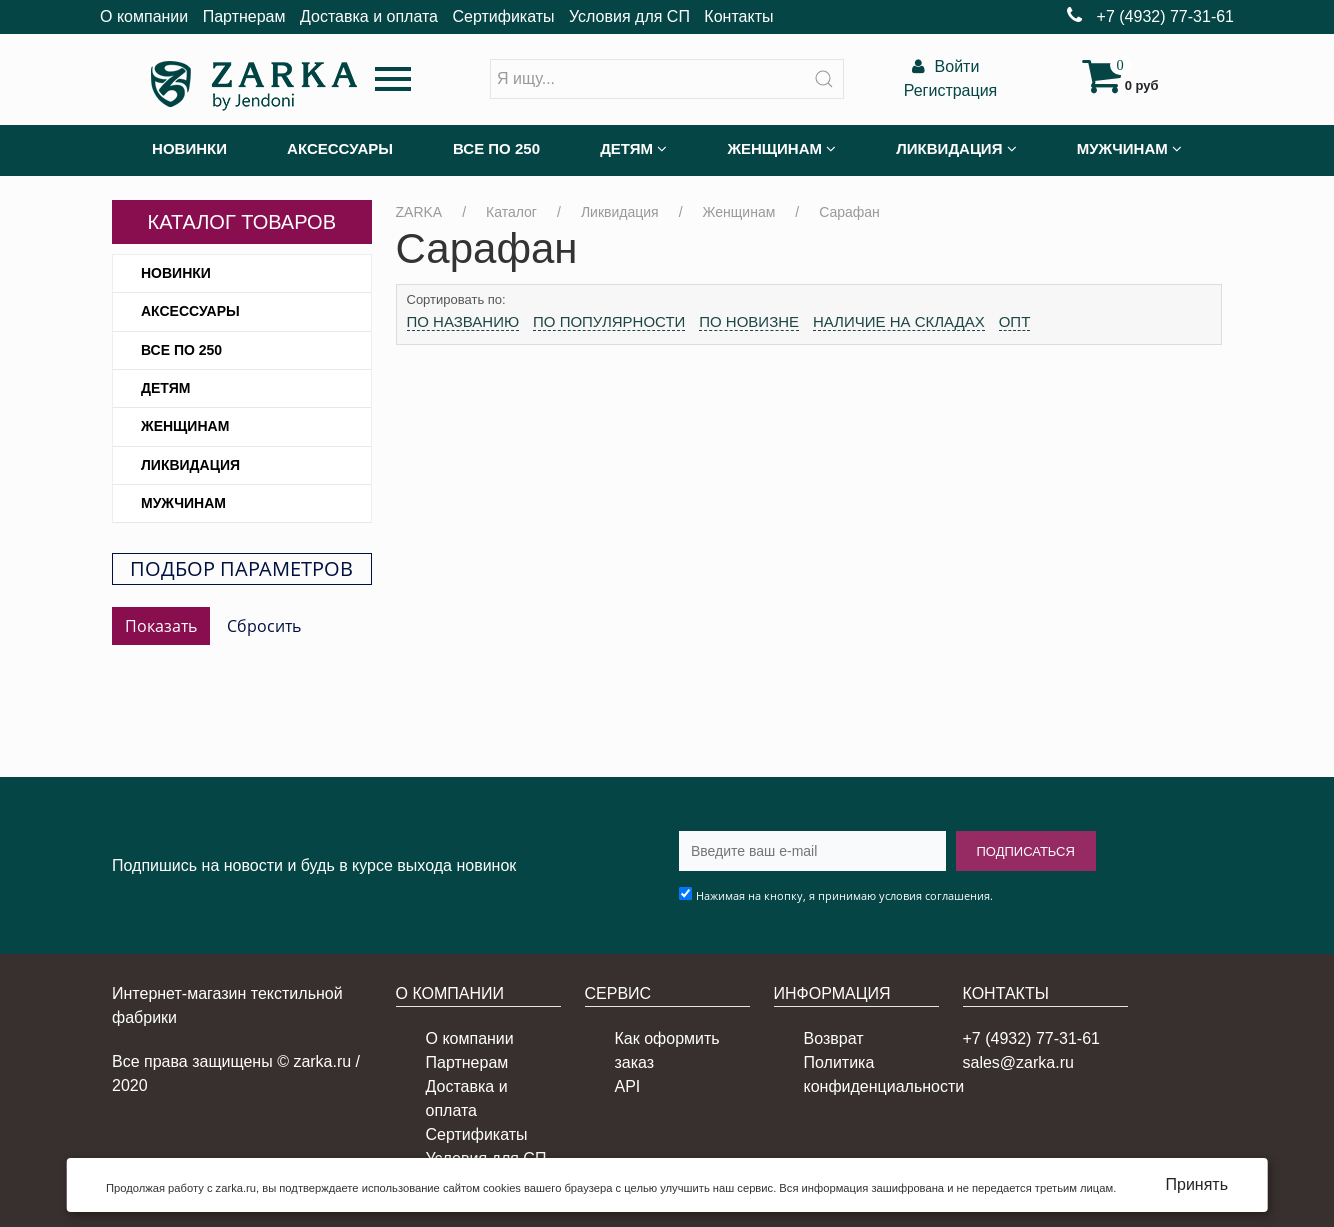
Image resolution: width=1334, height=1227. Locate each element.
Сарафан (849, 212)
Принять (1197, 1184)
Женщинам (185, 426)
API (628, 1086)
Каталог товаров (241, 222)
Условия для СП (629, 16)
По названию (463, 321)
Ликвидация (190, 465)
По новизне (749, 321)
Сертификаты (503, 16)
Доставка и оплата (369, 16)
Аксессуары (190, 311)
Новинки (176, 273)
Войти (943, 66)
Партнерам (244, 16)
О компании (144, 16)
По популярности (609, 321)
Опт (1015, 321)
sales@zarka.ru (1018, 1062)
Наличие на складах (899, 321)
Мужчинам (183, 503)
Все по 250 (181, 350)
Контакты (738, 16)
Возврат (834, 1038)
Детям (165, 388)
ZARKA (419, 212)
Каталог (511, 212)
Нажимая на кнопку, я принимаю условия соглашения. (844, 895)
